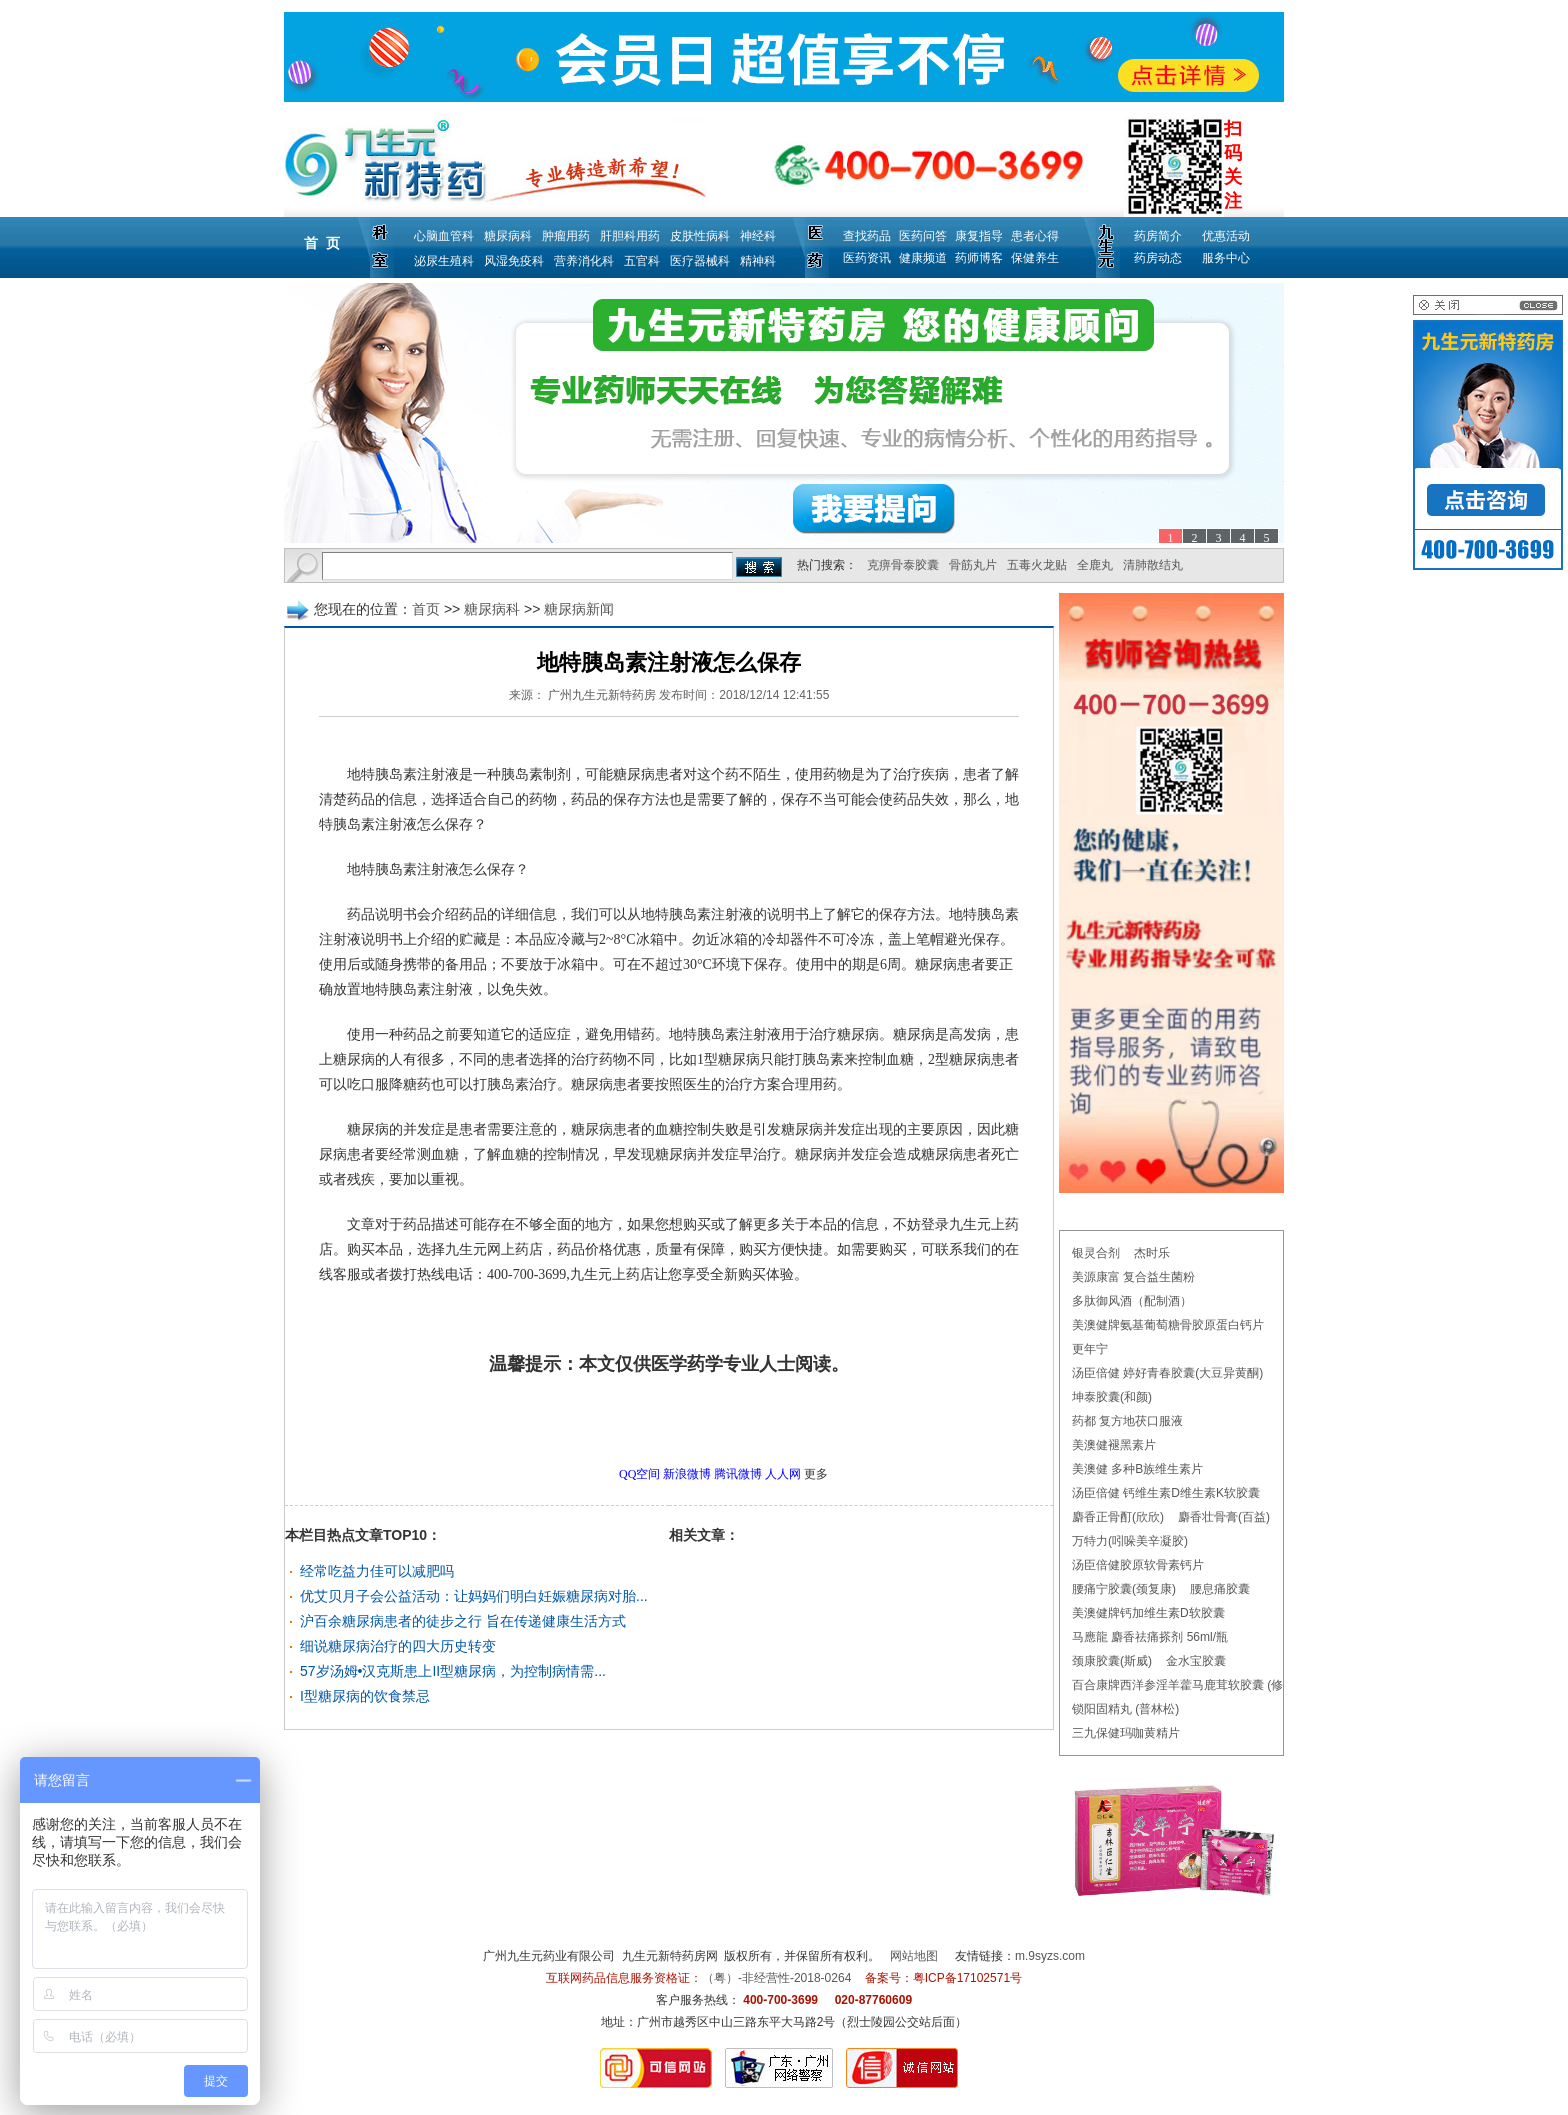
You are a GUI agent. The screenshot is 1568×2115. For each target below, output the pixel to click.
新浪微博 (687, 1474)
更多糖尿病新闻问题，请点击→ (627, 1420)
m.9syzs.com (1050, 1956)
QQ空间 (639, 1474)
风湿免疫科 (514, 261)
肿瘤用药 (566, 236)
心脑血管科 (444, 236)
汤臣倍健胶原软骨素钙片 (1138, 1565)
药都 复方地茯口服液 (1127, 1421)
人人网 (783, 1474)
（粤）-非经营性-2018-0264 (776, 1978)
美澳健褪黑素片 (1114, 1445)
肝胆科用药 (630, 236)
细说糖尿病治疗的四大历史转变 (398, 1646)
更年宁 (1090, 1349)
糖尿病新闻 (579, 609)
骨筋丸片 (973, 565)
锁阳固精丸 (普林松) (1125, 1709)
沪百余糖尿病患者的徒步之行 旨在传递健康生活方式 (463, 1621)
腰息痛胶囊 (1220, 1589)
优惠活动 (1226, 236)
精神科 (758, 261)
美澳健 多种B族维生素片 (1137, 1469)
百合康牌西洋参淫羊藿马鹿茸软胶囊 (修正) (1185, 1685)
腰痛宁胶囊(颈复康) (1124, 1589)
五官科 (642, 261)
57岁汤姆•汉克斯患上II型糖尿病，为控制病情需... (453, 1671)
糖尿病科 (508, 236)
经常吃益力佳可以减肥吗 (377, 1571)
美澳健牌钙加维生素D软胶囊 (1148, 1613)
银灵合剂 (1096, 1253)
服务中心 (1226, 258)
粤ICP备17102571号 (967, 1978)
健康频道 (923, 258)
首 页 (322, 243)
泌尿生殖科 (444, 261)
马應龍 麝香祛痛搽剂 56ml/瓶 (1150, 1637)
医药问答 (923, 236)
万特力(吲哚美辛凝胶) (1130, 1541)
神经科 (758, 236)
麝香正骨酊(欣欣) (1118, 1517)
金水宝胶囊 (1196, 1661)
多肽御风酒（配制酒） (1132, 1301)
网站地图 (914, 1956)
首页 (426, 609)
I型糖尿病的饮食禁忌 (365, 1696)
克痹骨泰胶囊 (903, 565)
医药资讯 (867, 258)
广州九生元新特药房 (602, 695)
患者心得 (1035, 236)
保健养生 (1035, 258)
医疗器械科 (700, 261)
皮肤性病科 (700, 236)
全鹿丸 (1095, 565)
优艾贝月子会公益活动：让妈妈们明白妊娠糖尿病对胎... (474, 1596)
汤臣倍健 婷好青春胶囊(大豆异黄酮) (1167, 1373)
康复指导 (979, 236)
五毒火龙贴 (1037, 565)
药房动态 (1158, 258)
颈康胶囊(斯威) (1112, 1661)
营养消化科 (584, 261)
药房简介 (1158, 236)
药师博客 (979, 258)
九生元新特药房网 (670, 1956)
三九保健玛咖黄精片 (1126, 1733)
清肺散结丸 (1153, 565)
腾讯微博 (738, 1474)
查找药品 (867, 236)
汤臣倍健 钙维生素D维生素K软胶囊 (1166, 1493)
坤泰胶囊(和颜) (1112, 1397)
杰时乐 (1152, 1253)
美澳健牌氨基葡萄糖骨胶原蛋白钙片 (1168, 1325)
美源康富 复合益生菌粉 (1133, 1277)
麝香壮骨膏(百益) (1224, 1517)
